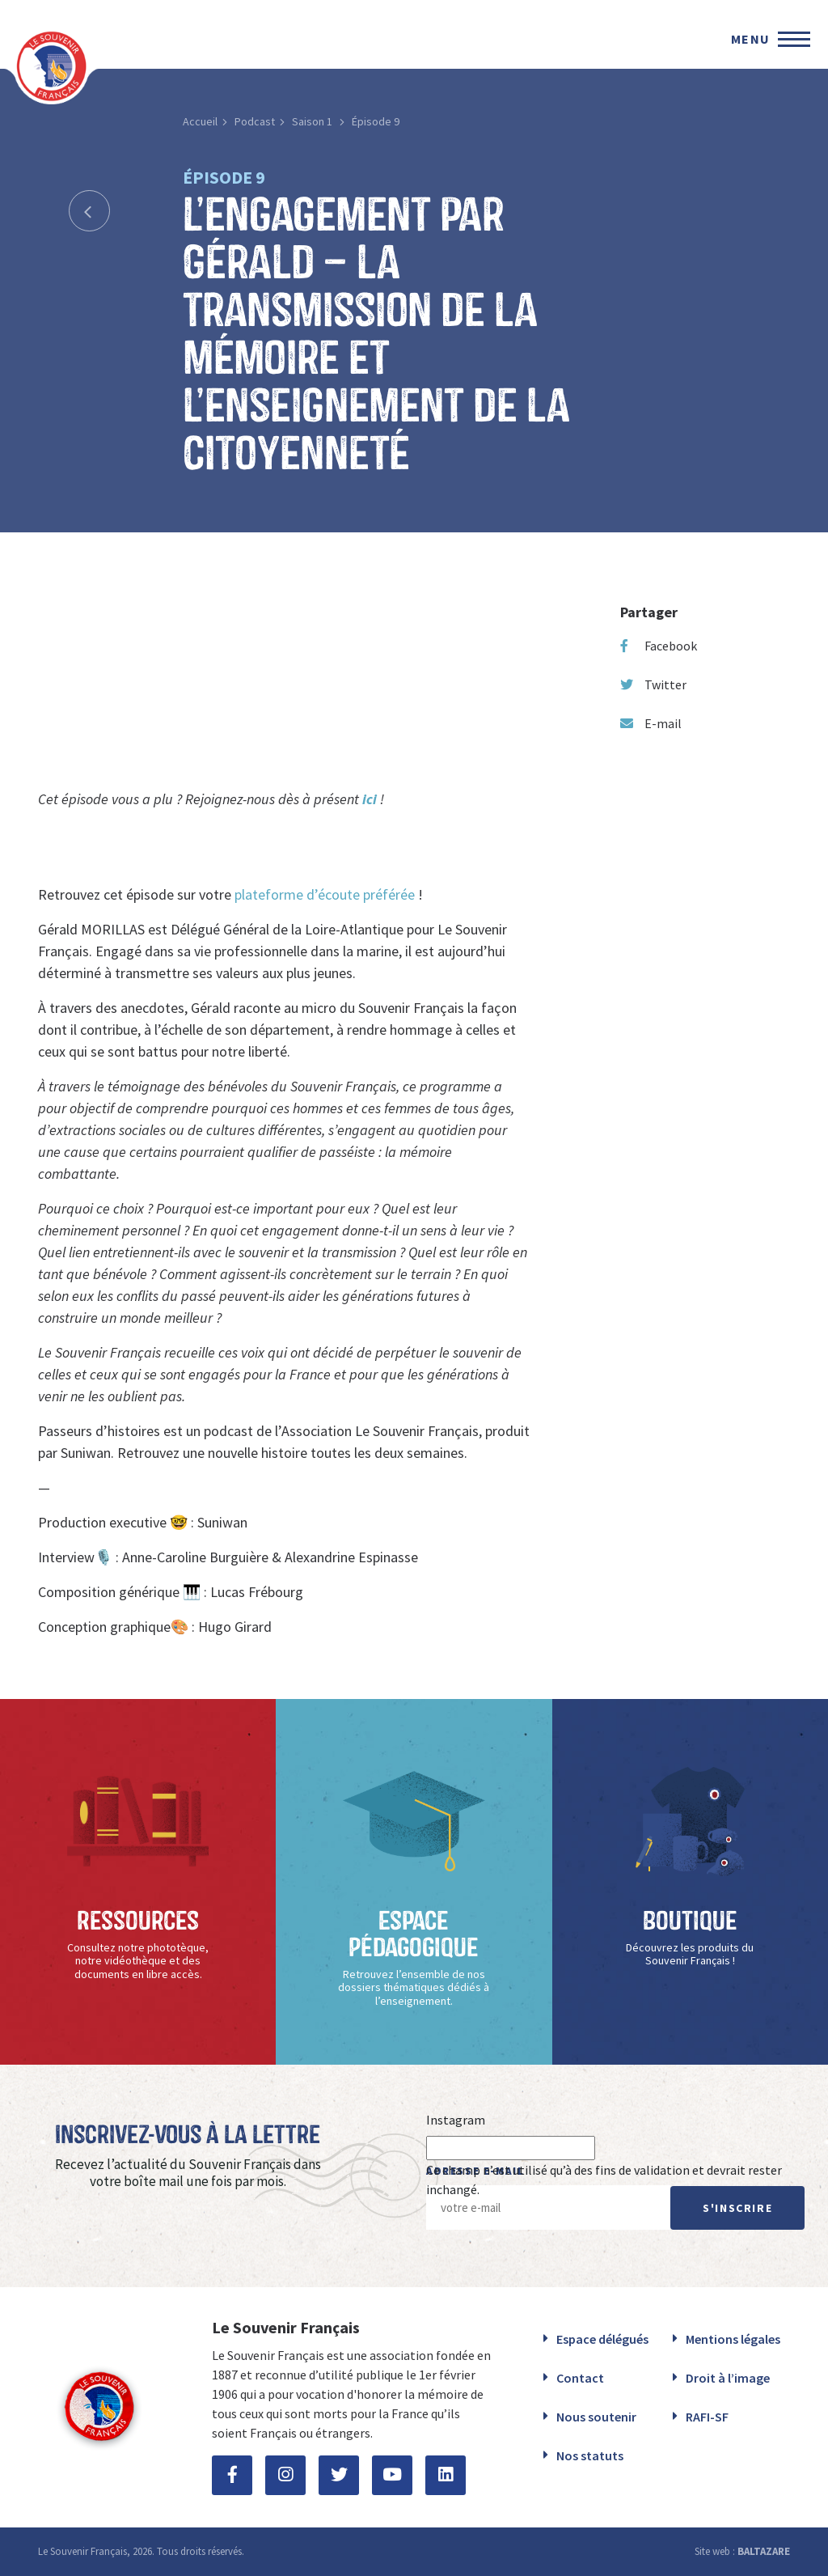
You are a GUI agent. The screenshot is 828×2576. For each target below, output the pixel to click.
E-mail (651, 723)
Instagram (455, 2120)
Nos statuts (589, 2455)
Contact (580, 2378)
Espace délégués (602, 2339)
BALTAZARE (763, 2551)
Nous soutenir (596, 2417)
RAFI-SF (707, 2417)
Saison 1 (313, 121)
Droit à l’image (728, 2378)
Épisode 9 (375, 121)
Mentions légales (733, 2339)
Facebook (658, 646)
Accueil (200, 121)
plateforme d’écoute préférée (324, 894)
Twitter (653, 684)
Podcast (254, 121)
